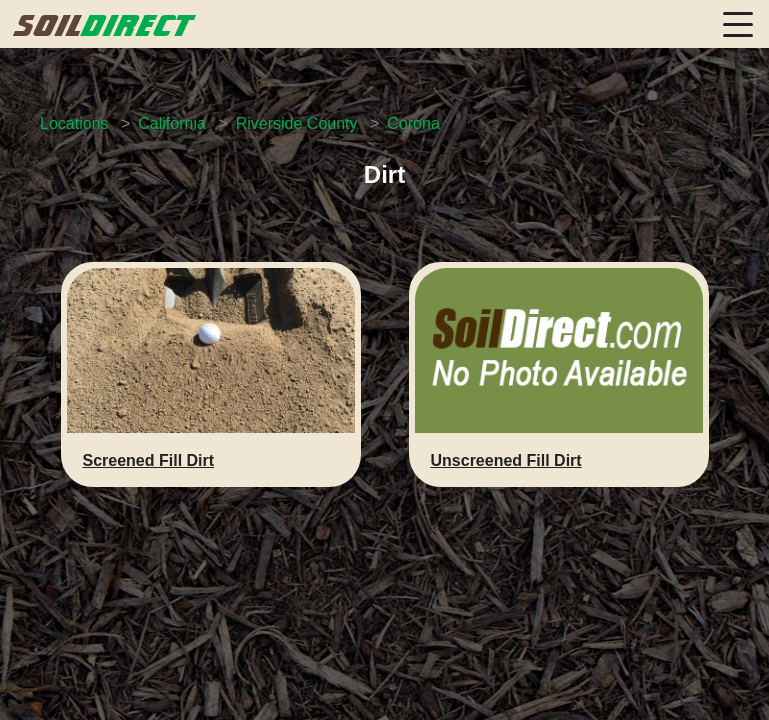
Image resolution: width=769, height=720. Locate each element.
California (172, 123)
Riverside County (297, 123)
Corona (413, 123)
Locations (74, 123)
